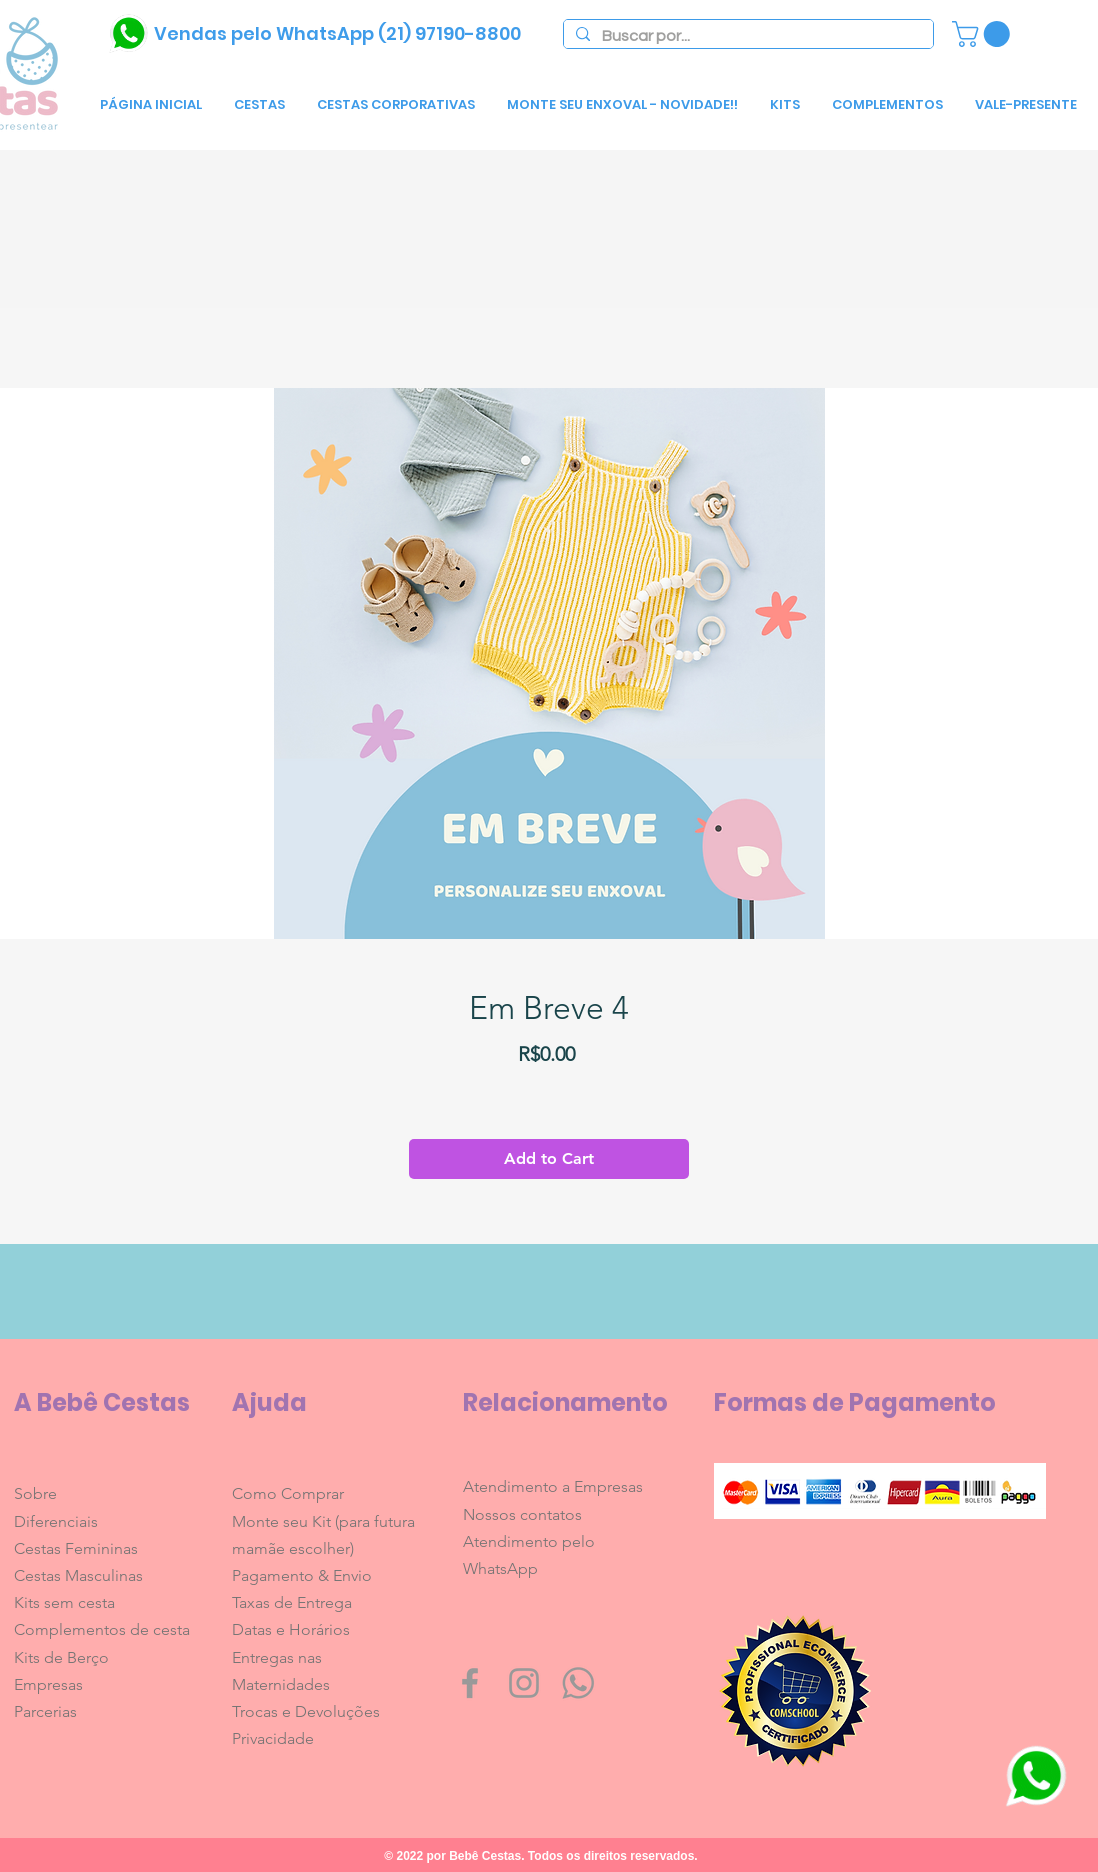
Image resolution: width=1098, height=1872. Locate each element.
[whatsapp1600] (578, 1683)
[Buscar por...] (746, 36)
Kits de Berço (61, 1657)
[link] (984, 34)
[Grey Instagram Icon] (524, 1683)
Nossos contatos (522, 1514)
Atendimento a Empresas (553, 1486)
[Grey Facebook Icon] (470, 1683)
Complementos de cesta (102, 1629)
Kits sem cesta (64, 1602)
